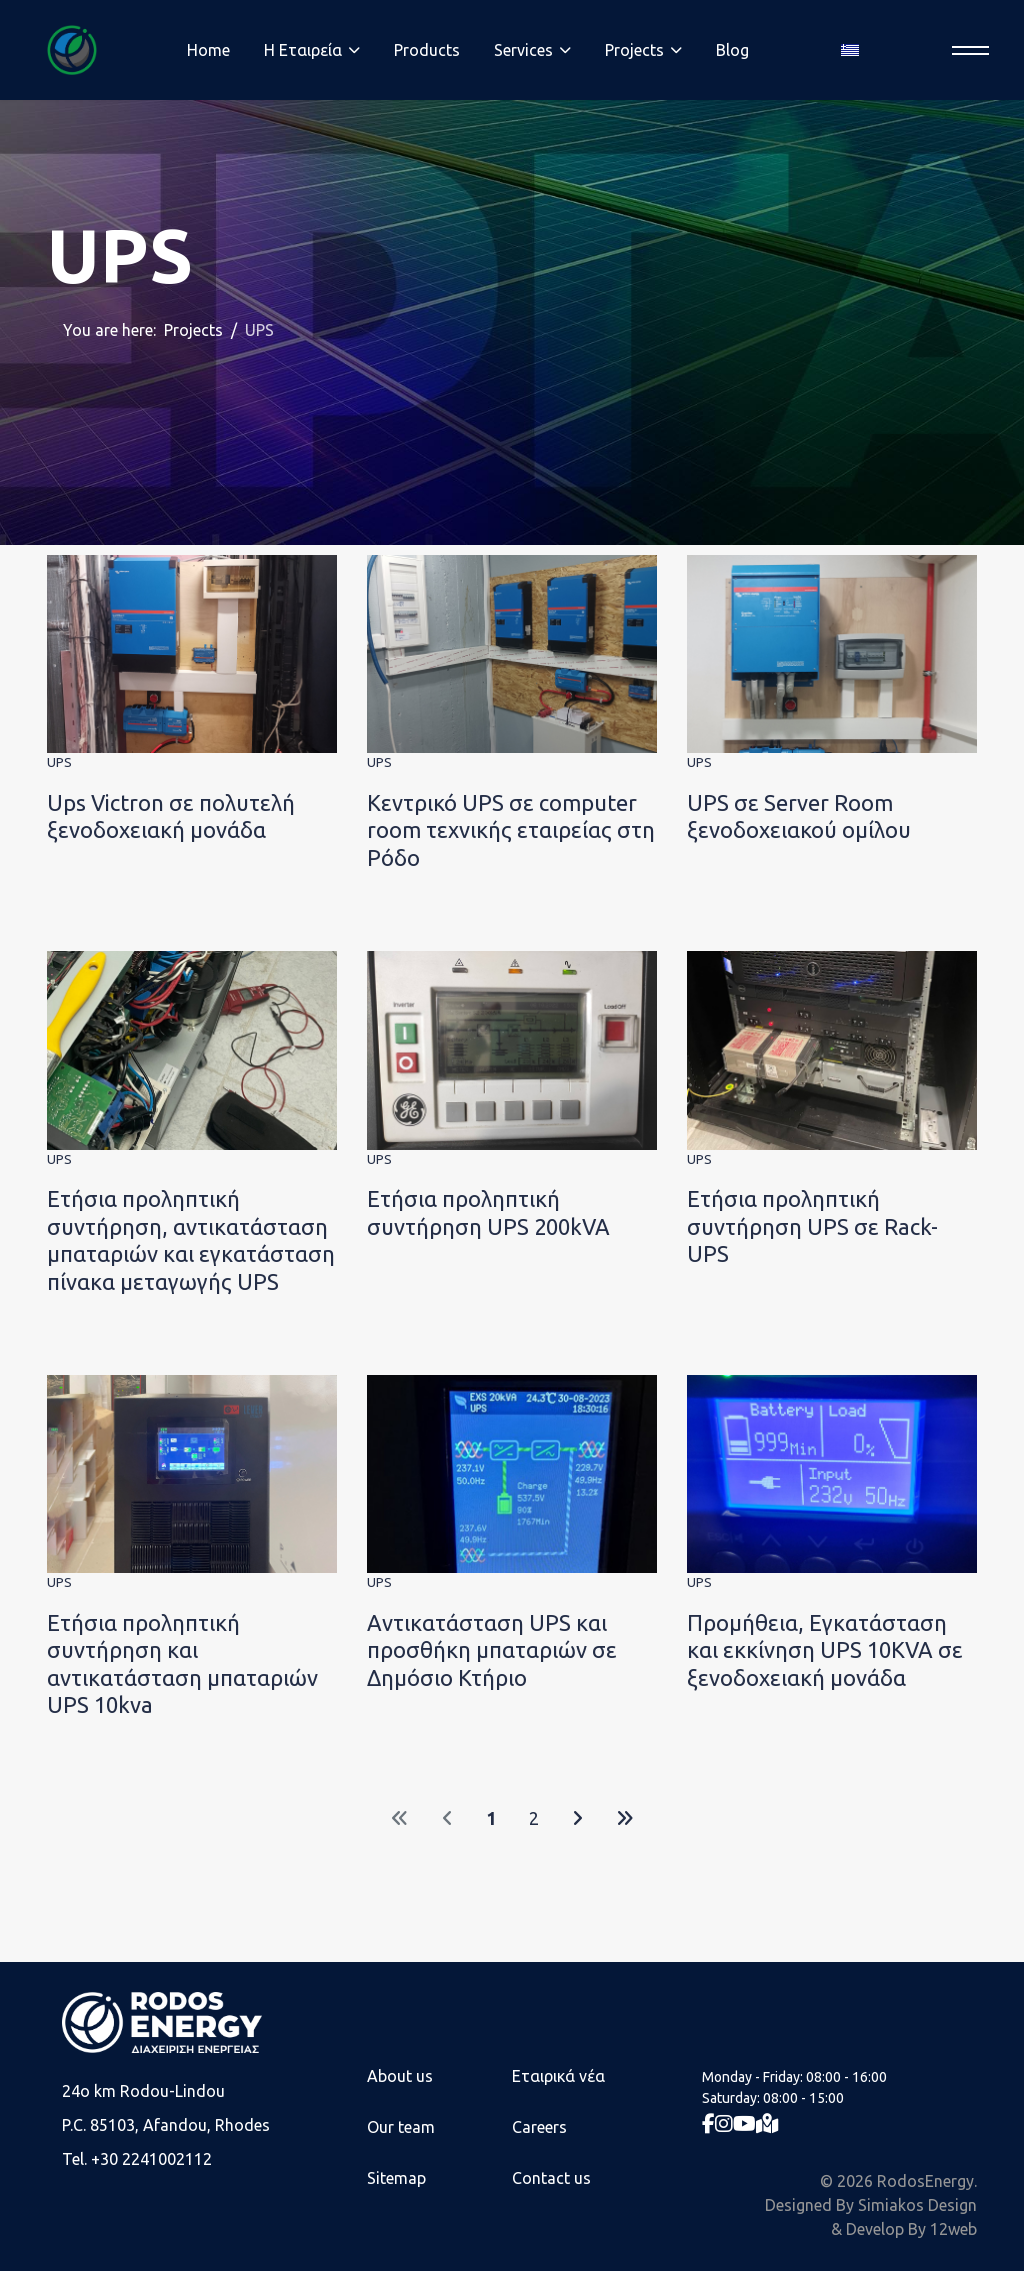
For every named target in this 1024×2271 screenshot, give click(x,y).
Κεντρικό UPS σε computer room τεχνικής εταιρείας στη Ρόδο (511, 830)
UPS (59, 762)
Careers (539, 2127)
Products (427, 50)
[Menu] (964, 50)
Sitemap (396, 2178)
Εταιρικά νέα (558, 2076)
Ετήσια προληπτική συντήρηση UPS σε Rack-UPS (812, 1226)
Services (523, 50)
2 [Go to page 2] (534, 1818)
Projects (634, 50)
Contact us (551, 2178)
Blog (732, 50)
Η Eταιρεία (303, 50)
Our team (401, 2127)
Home (208, 50)
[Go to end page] (625, 1818)
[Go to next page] (577, 1818)
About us (400, 2076)
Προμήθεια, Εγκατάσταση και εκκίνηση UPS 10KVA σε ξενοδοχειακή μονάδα (825, 1650)
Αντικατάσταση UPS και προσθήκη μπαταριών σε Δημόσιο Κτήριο (492, 1650)
